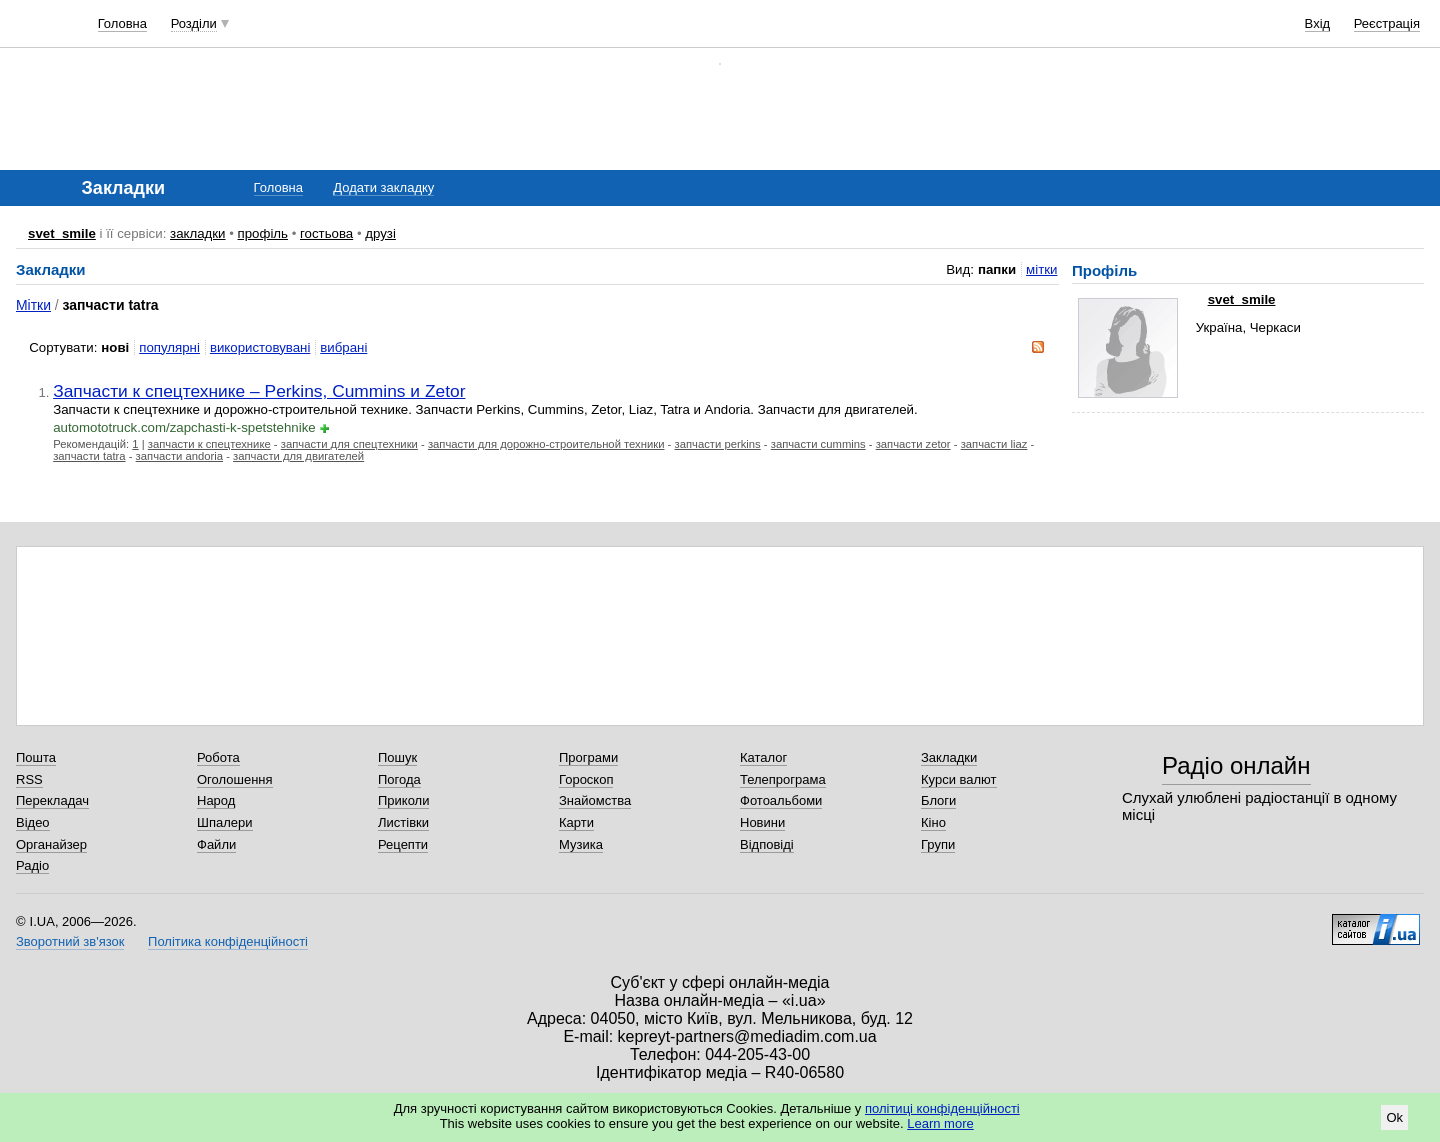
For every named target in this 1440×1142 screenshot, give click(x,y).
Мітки (33, 305)
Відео (33, 822)
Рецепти (403, 844)
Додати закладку (383, 187)
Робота (218, 757)
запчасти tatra (89, 456)
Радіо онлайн (1236, 765)
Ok (1394, 1117)
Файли (216, 844)
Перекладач (52, 800)
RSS (29, 779)
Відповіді (767, 844)
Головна (122, 23)
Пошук (397, 757)
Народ (216, 800)
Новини (762, 822)
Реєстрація (1387, 23)
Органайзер (51, 844)
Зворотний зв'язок (70, 941)
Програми (588, 757)
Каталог (763, 757)
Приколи (403, 800)
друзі (380, 233)
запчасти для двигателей (298, 456)
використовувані (260, 347)
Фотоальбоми (781, 800)
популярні (169, 347)
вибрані (343, 347)
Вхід (1318, 23)
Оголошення (235, 779)
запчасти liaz (994, 444)
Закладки (949, 757)
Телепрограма (783, 779)
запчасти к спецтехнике (209, 444)
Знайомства (595, 800)
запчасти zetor (913, 444)
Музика (581, 844)
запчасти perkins (718, 444)
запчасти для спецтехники (349, 444)
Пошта (36, 757)
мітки (1041, 269)
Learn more (940, 1123)
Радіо (32, 865)
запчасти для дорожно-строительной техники (546, 444)
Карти (576, 822)
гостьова (326, 233)
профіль (263, 233)
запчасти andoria (179, 456)
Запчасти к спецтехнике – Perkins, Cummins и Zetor (259, 391)
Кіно (933, 822)
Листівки (403, 822)
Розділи (194, 23)
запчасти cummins (818, 444)
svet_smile (62, 233)
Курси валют (959, 779)
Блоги (938, 800)
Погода (399, 779)
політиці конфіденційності (942, 1108)
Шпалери (225, 822)
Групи (938, 844)
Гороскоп (586, 779)
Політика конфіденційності (228, 941)
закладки (198, 233)
